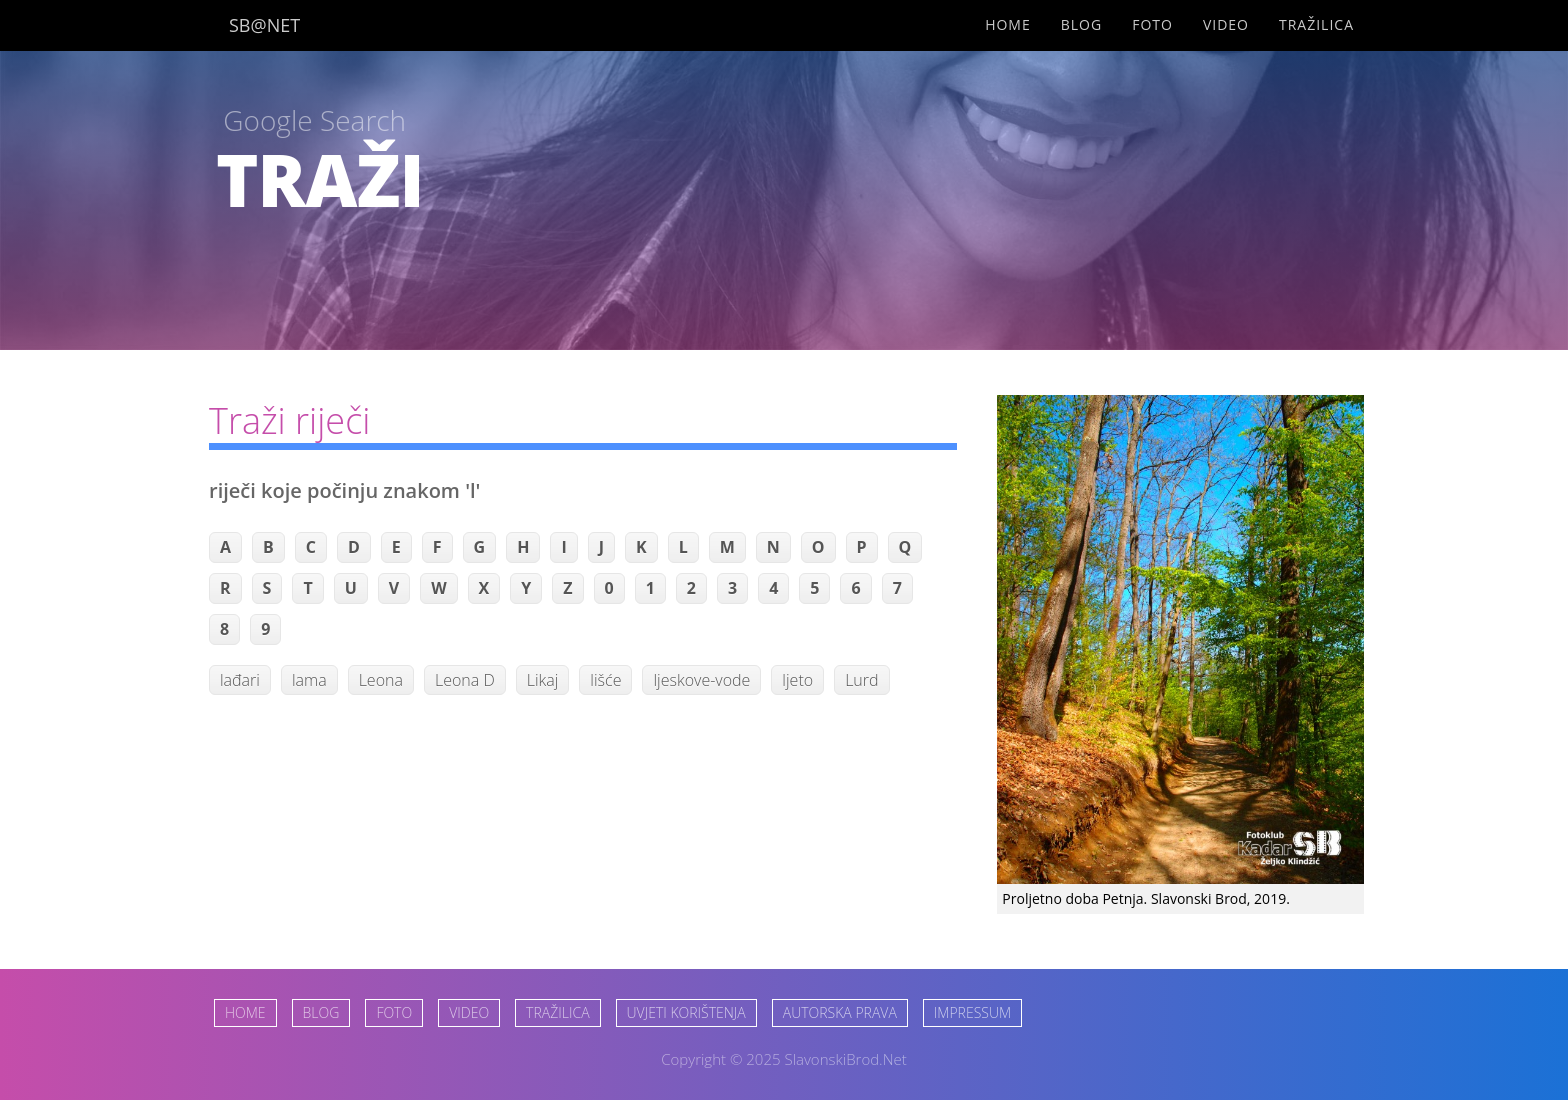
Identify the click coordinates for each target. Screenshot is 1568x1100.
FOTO (394, 1012)
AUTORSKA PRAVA (840, 1012)
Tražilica (1316, 24)
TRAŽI (320, 179)
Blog (1081, 24)
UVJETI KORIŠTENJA (686, 1012)
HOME (245, 1012)
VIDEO (469, 1012)
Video (1226, 24)
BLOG (321, 1012)
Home (1008, 24)
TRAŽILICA (557, 1012)
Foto (1152, 24)
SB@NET (264, 25)
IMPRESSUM (972, 1012)
